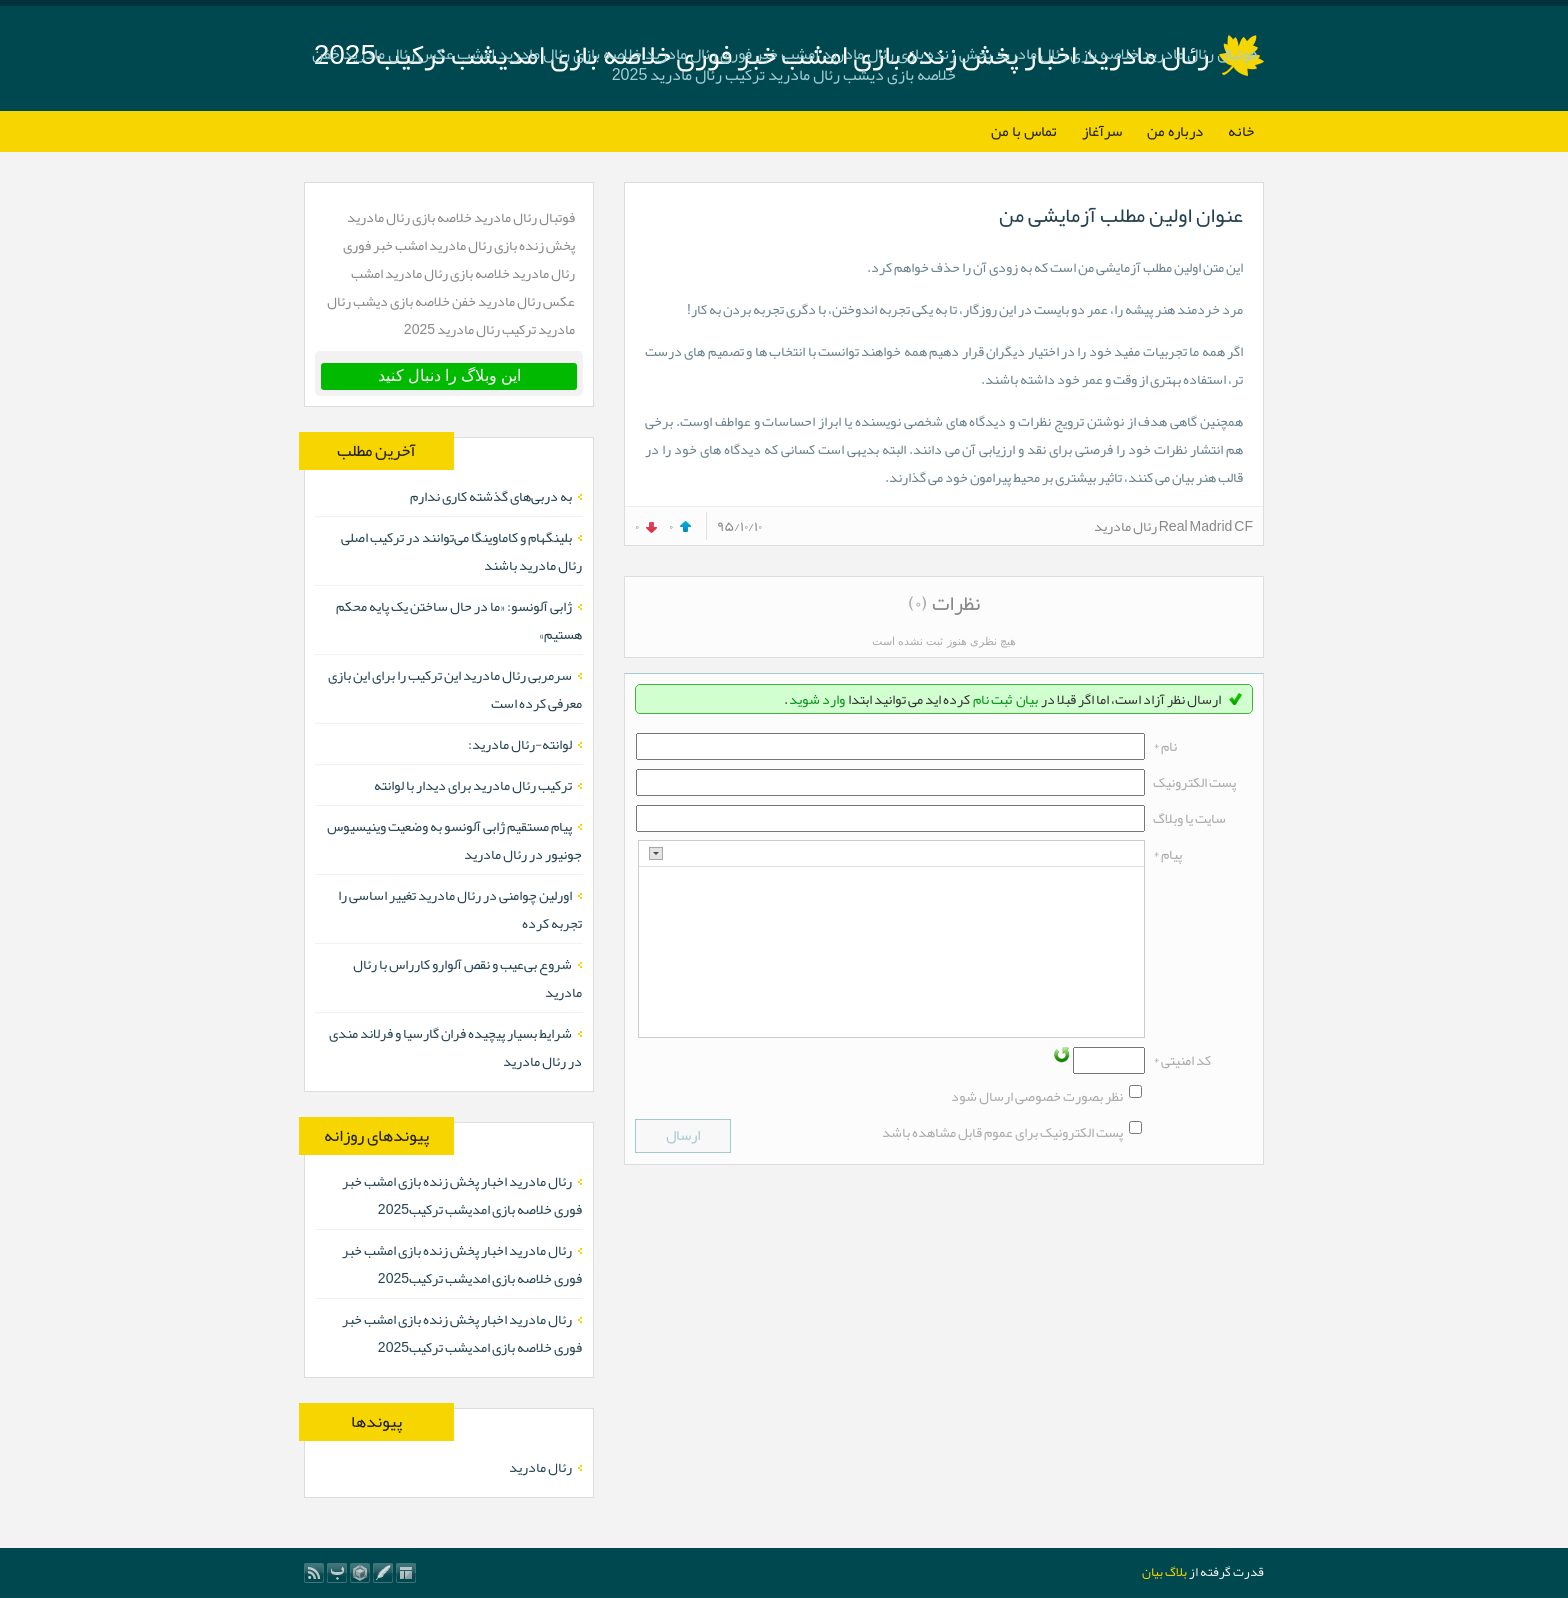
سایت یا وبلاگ (1189, 818)
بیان (1027, 699)
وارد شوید (817, 699)
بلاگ (1176, 1572)
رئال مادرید (540, 1467)
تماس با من (1024, 131)
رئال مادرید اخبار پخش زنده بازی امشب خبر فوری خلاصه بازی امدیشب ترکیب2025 (462, 1195)
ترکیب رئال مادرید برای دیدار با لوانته (473, 785)
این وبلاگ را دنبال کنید (449, 375)
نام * (1165, 746)
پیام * (1167, 854)
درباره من (1175, 131)
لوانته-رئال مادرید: (520, 744)
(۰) (918, 603)
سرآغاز (1102, 131)
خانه (1241, 131)
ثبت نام (992, 699)
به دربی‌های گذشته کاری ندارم (491, 496)
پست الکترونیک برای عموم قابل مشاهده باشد (1002, 1132)
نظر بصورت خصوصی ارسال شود (1037, 1096)
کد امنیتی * (1182, 1060)
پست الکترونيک (1194, 782)
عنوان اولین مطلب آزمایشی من (1121, 215)
